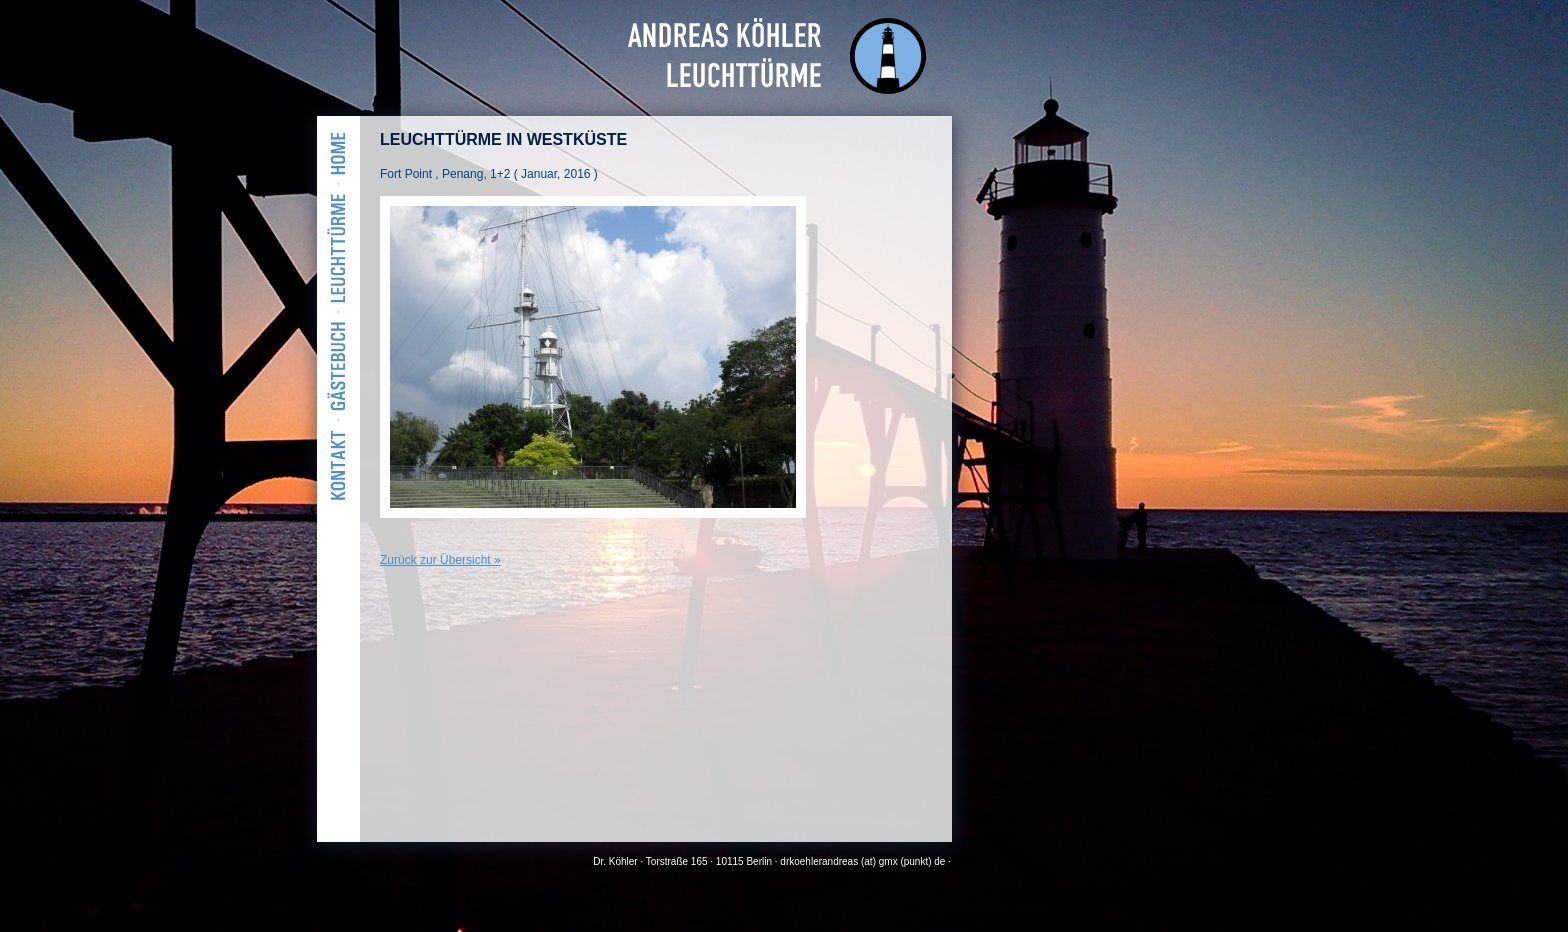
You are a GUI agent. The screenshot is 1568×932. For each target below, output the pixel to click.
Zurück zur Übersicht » (440, 560)
